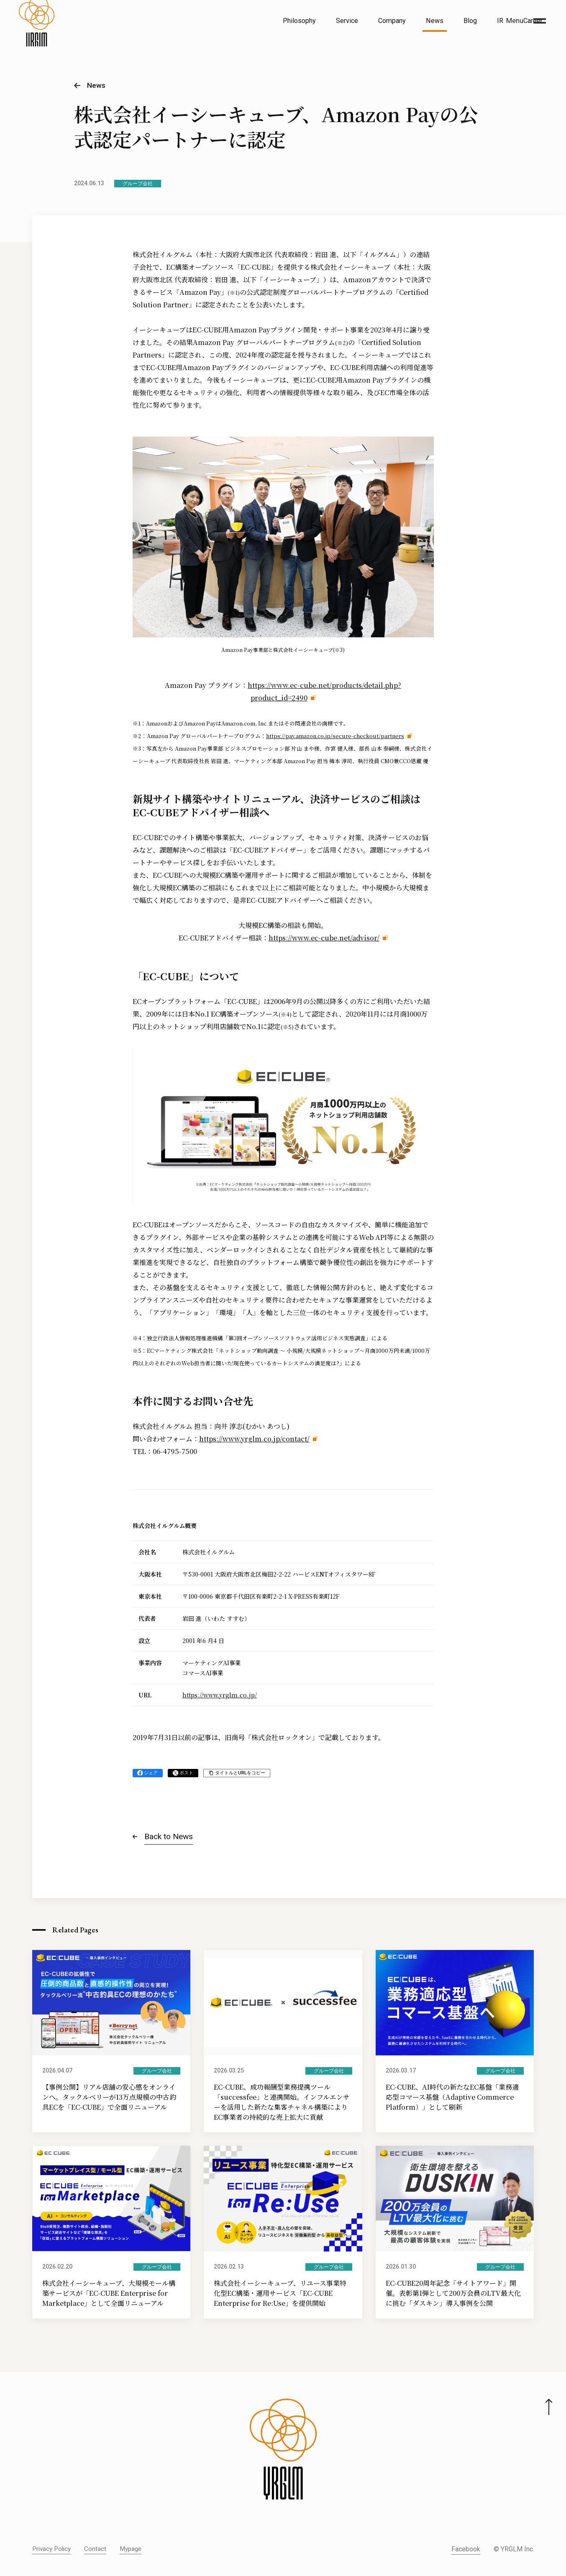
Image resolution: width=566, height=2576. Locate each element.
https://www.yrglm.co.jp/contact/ (254, 1439)
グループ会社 (138, 184)
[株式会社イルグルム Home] (36, 40)
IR (500, 21)
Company (392, 21)
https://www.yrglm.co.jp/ (219, 1695)
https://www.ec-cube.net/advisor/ (324, 938)
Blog (470, 21)
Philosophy (299, 21)
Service (347, 21)
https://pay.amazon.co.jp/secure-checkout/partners (335, 736)
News (434, 21)
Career (533, 21)
